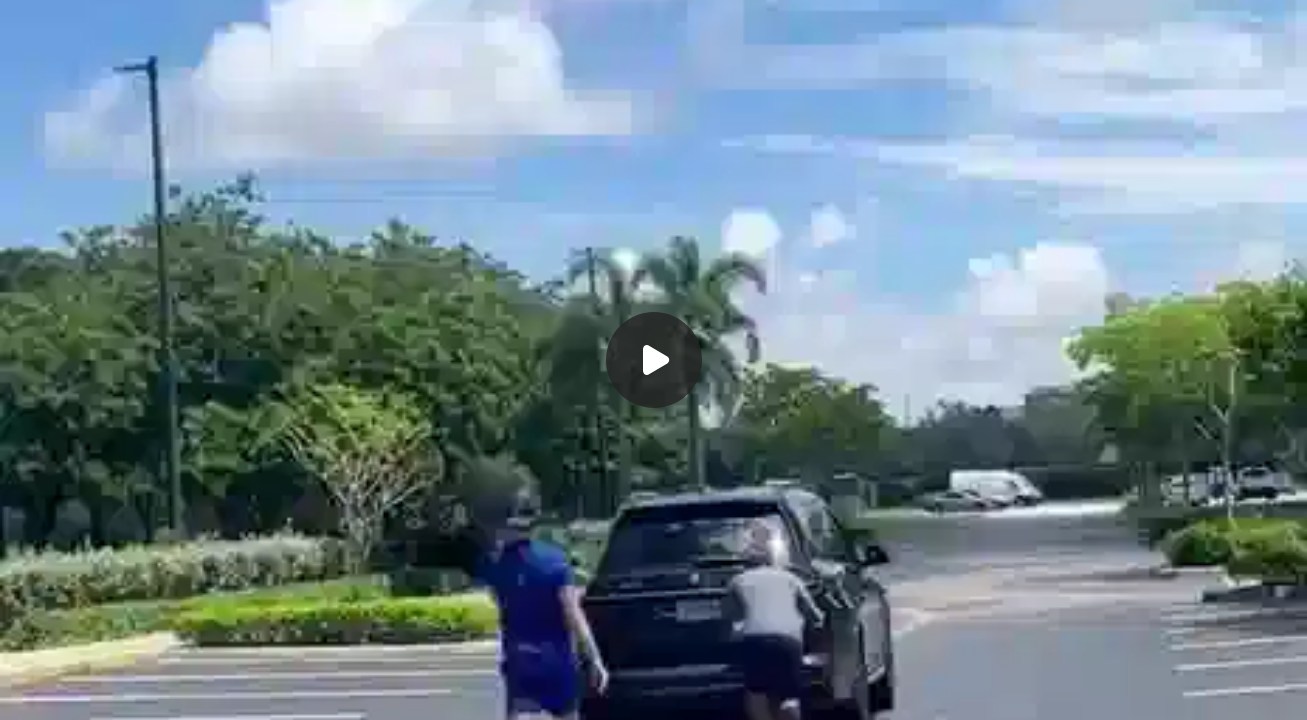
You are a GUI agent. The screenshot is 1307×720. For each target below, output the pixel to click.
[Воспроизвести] (653, 360)
